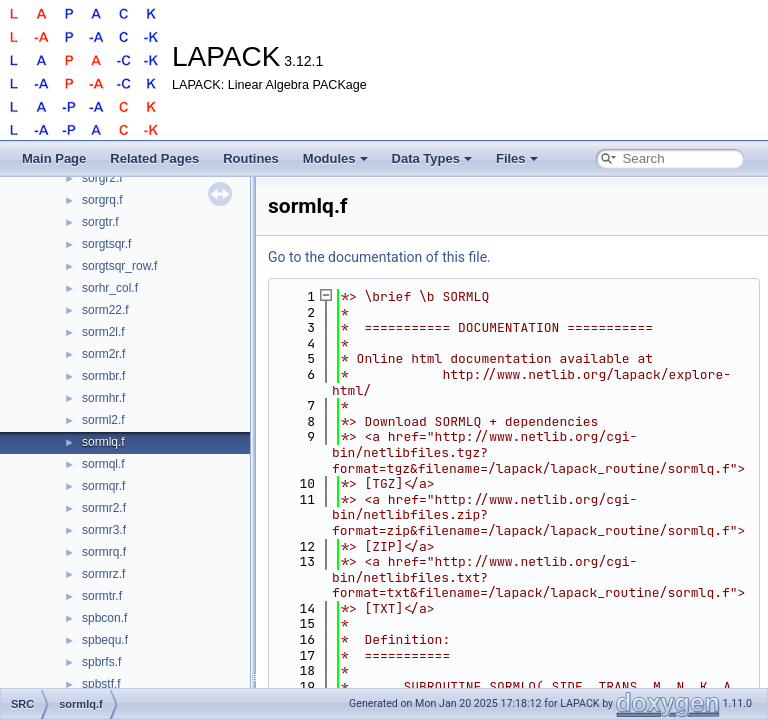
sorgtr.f (100, 222)
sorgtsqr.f (106, 244)
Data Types (432, 158)
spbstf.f (101, 684)
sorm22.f (105, 310)
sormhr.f (103, 398)
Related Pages (154, 158)
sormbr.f (103, 376)
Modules (335, 158)
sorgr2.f (102, 178)
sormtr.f (102, 596)
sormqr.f (103, 486)
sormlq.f (103, 442)
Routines (251, 158)
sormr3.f (104, 530)
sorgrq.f (102, 200)
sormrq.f (104, 552)
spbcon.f (104, 618)
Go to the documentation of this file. (379, 257)
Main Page (54, 158)
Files (517, 158)
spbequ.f (105, 640)
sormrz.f (103, 574)
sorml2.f (103, 420)
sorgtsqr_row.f (119, 266)
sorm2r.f (103, 354)
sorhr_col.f (110, 288)
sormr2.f (104, 508)
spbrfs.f (101, 662)
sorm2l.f (103, 332)
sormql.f (103, 464)
